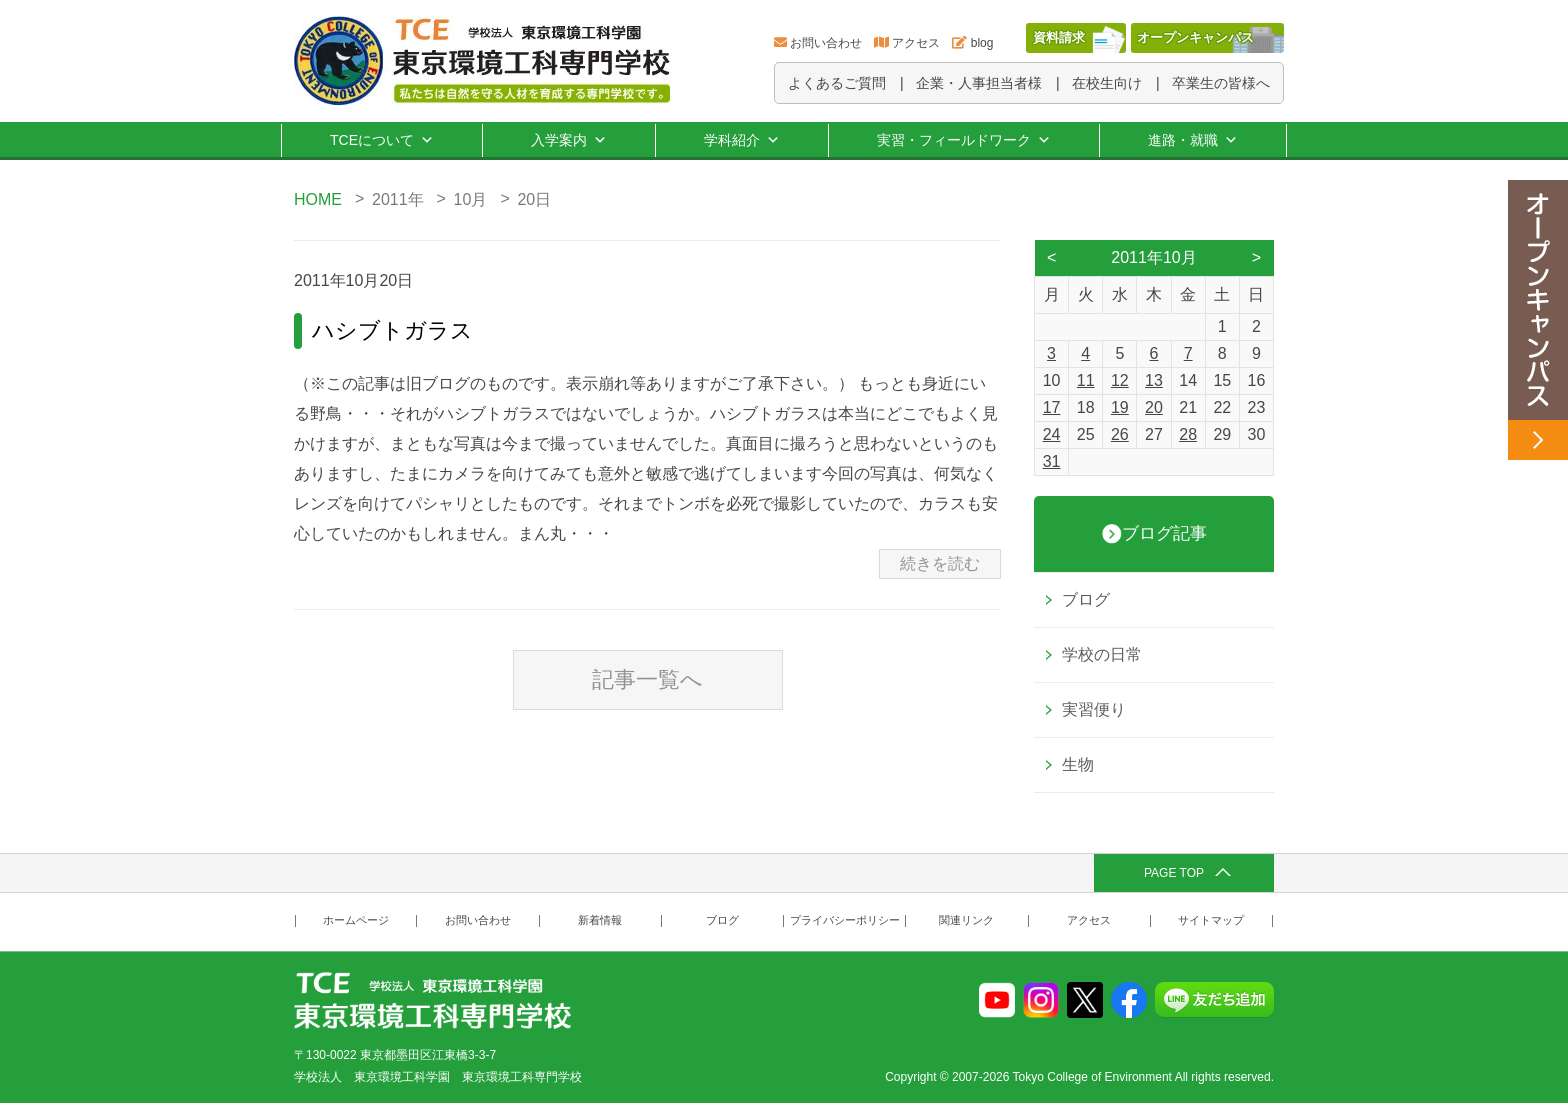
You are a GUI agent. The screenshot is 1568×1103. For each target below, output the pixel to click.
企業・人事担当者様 (979, 83)
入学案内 (569, 140)
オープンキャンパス (1195, 37)
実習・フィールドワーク (964, 140)
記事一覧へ (647, 679)
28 (1188, 434)
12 (1120, 380)
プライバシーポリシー (845, 920)
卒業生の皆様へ (1221, 83)
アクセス (916, 43)
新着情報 (600, 920)
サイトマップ (1211, 920)
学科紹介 (742, 140)
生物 (1078, 764)
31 (1052, 461)
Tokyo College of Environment (1092, 1077)
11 (1086, 380)
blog (982, 43)
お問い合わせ (826, 43)
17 (1052, 407)
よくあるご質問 (837, 83)
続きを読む (940, 563)
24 (1052, 434)
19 (1120, 407)
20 (1154, 407)
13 (1154, 380)
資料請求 (1059, 37)
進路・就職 (1193, 140)
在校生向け (1107, 83)
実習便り (1094, 709)
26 (1120, 434)
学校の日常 (1102, 654)
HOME (318, 199)
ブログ (1086, 599)
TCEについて (382, 140)
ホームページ (356, 920)
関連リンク (966, 920)
